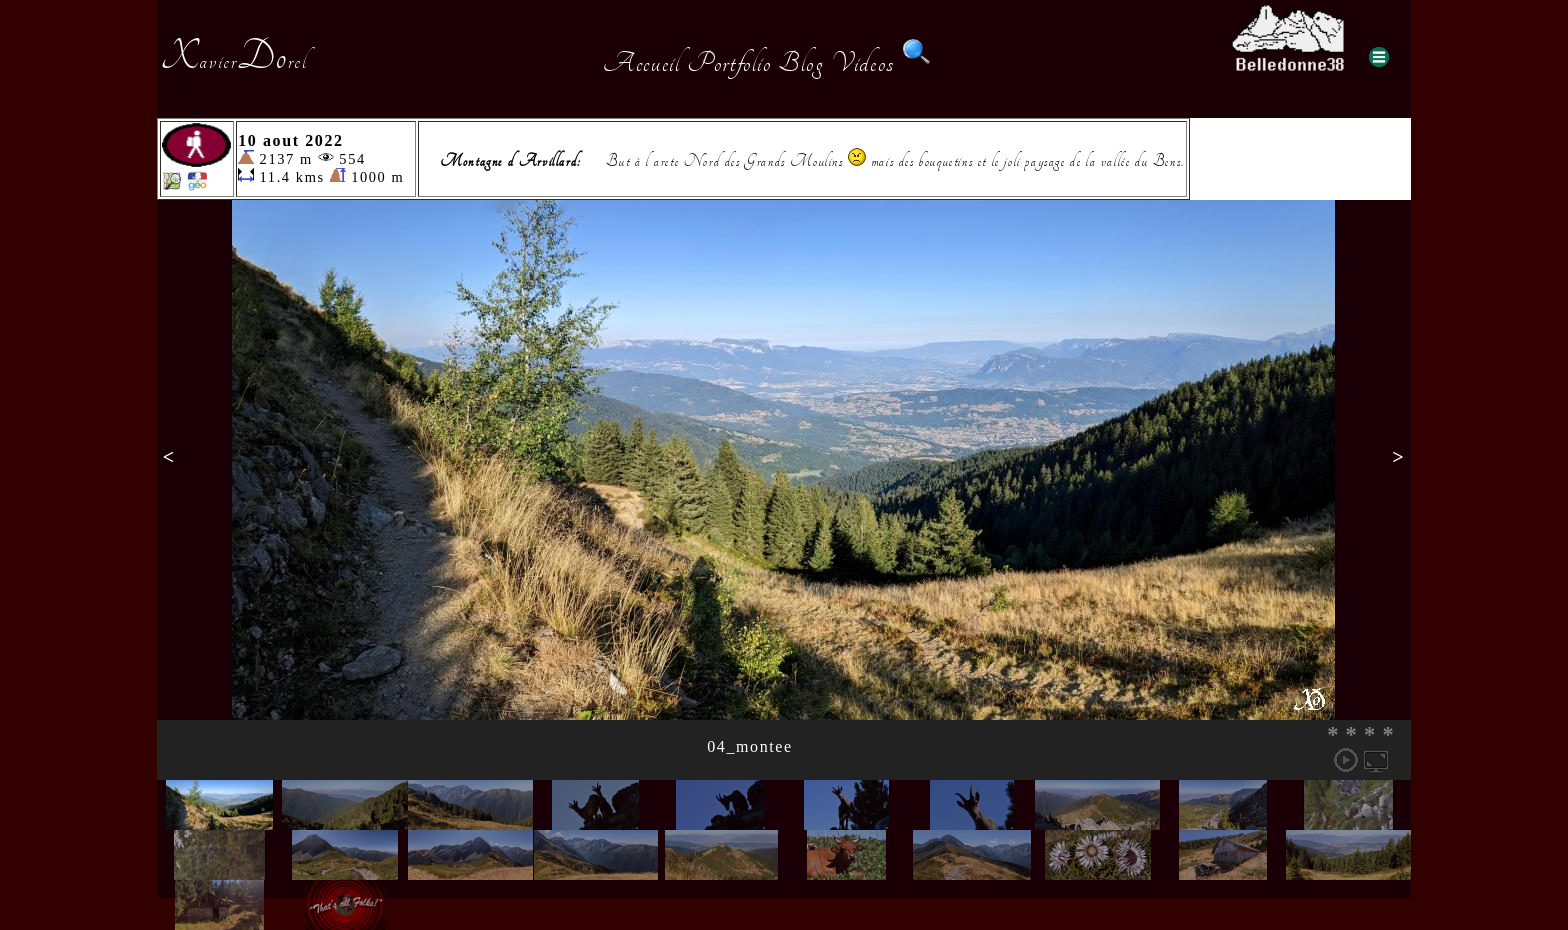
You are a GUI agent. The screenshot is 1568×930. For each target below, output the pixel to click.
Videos (863, 63)
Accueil (641, 63)
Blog (801, 63)
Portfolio (729, 63)
